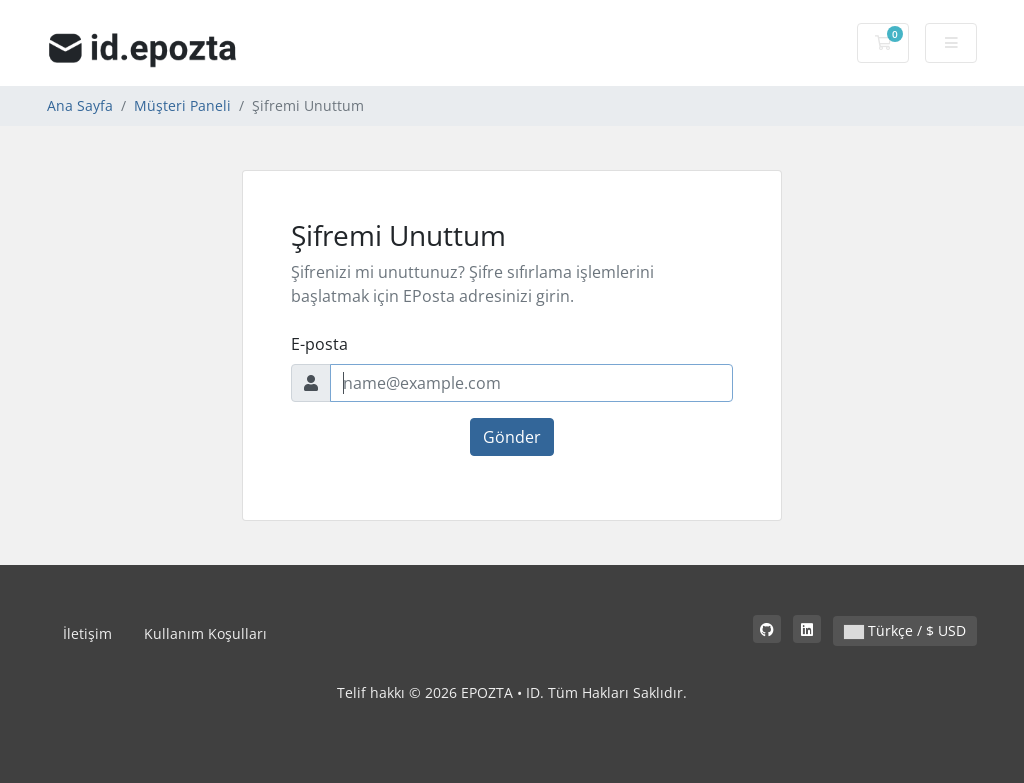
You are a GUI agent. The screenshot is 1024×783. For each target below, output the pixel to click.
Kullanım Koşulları (205, 633)
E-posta (319, 344)
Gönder (512, 437)
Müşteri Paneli (182, 105)
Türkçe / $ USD (905, 630)
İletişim (87, 633)
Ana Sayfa (80, 105)
